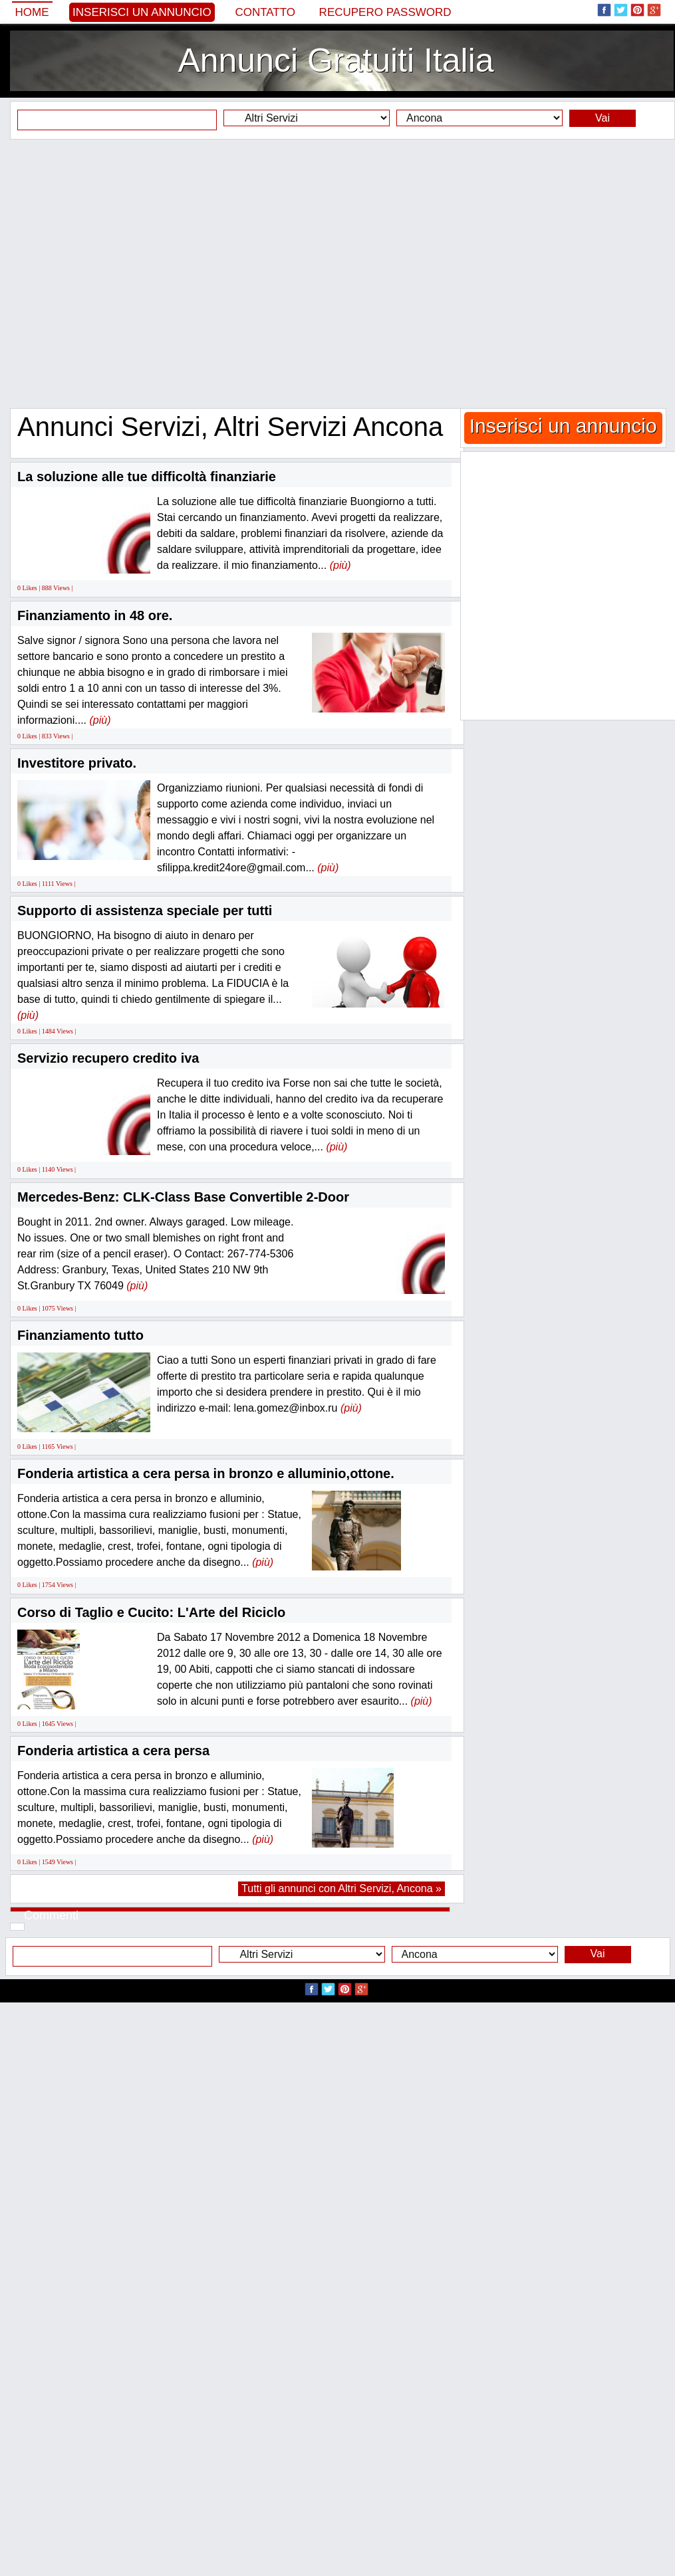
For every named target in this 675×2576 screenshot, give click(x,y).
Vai (602, 118)
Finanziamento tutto (80, 1335)
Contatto (265, 12)
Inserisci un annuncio (141, 12)
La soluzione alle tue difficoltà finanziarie (146, 476)
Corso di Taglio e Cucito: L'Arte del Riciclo (151, 1612)
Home (32, 12)
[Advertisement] (130, 273)
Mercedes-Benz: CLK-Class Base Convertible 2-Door (183, 1197)
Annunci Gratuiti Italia (335, 60)
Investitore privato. (76, 763)
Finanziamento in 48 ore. (94, 615)
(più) (340, 565)
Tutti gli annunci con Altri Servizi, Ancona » (341, 1888)
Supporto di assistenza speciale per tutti (144, 910)
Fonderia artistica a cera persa (113, 1750)
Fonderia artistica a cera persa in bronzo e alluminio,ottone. (205, 1473)
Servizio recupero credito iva (108, 1058)
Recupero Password (385, 12)
